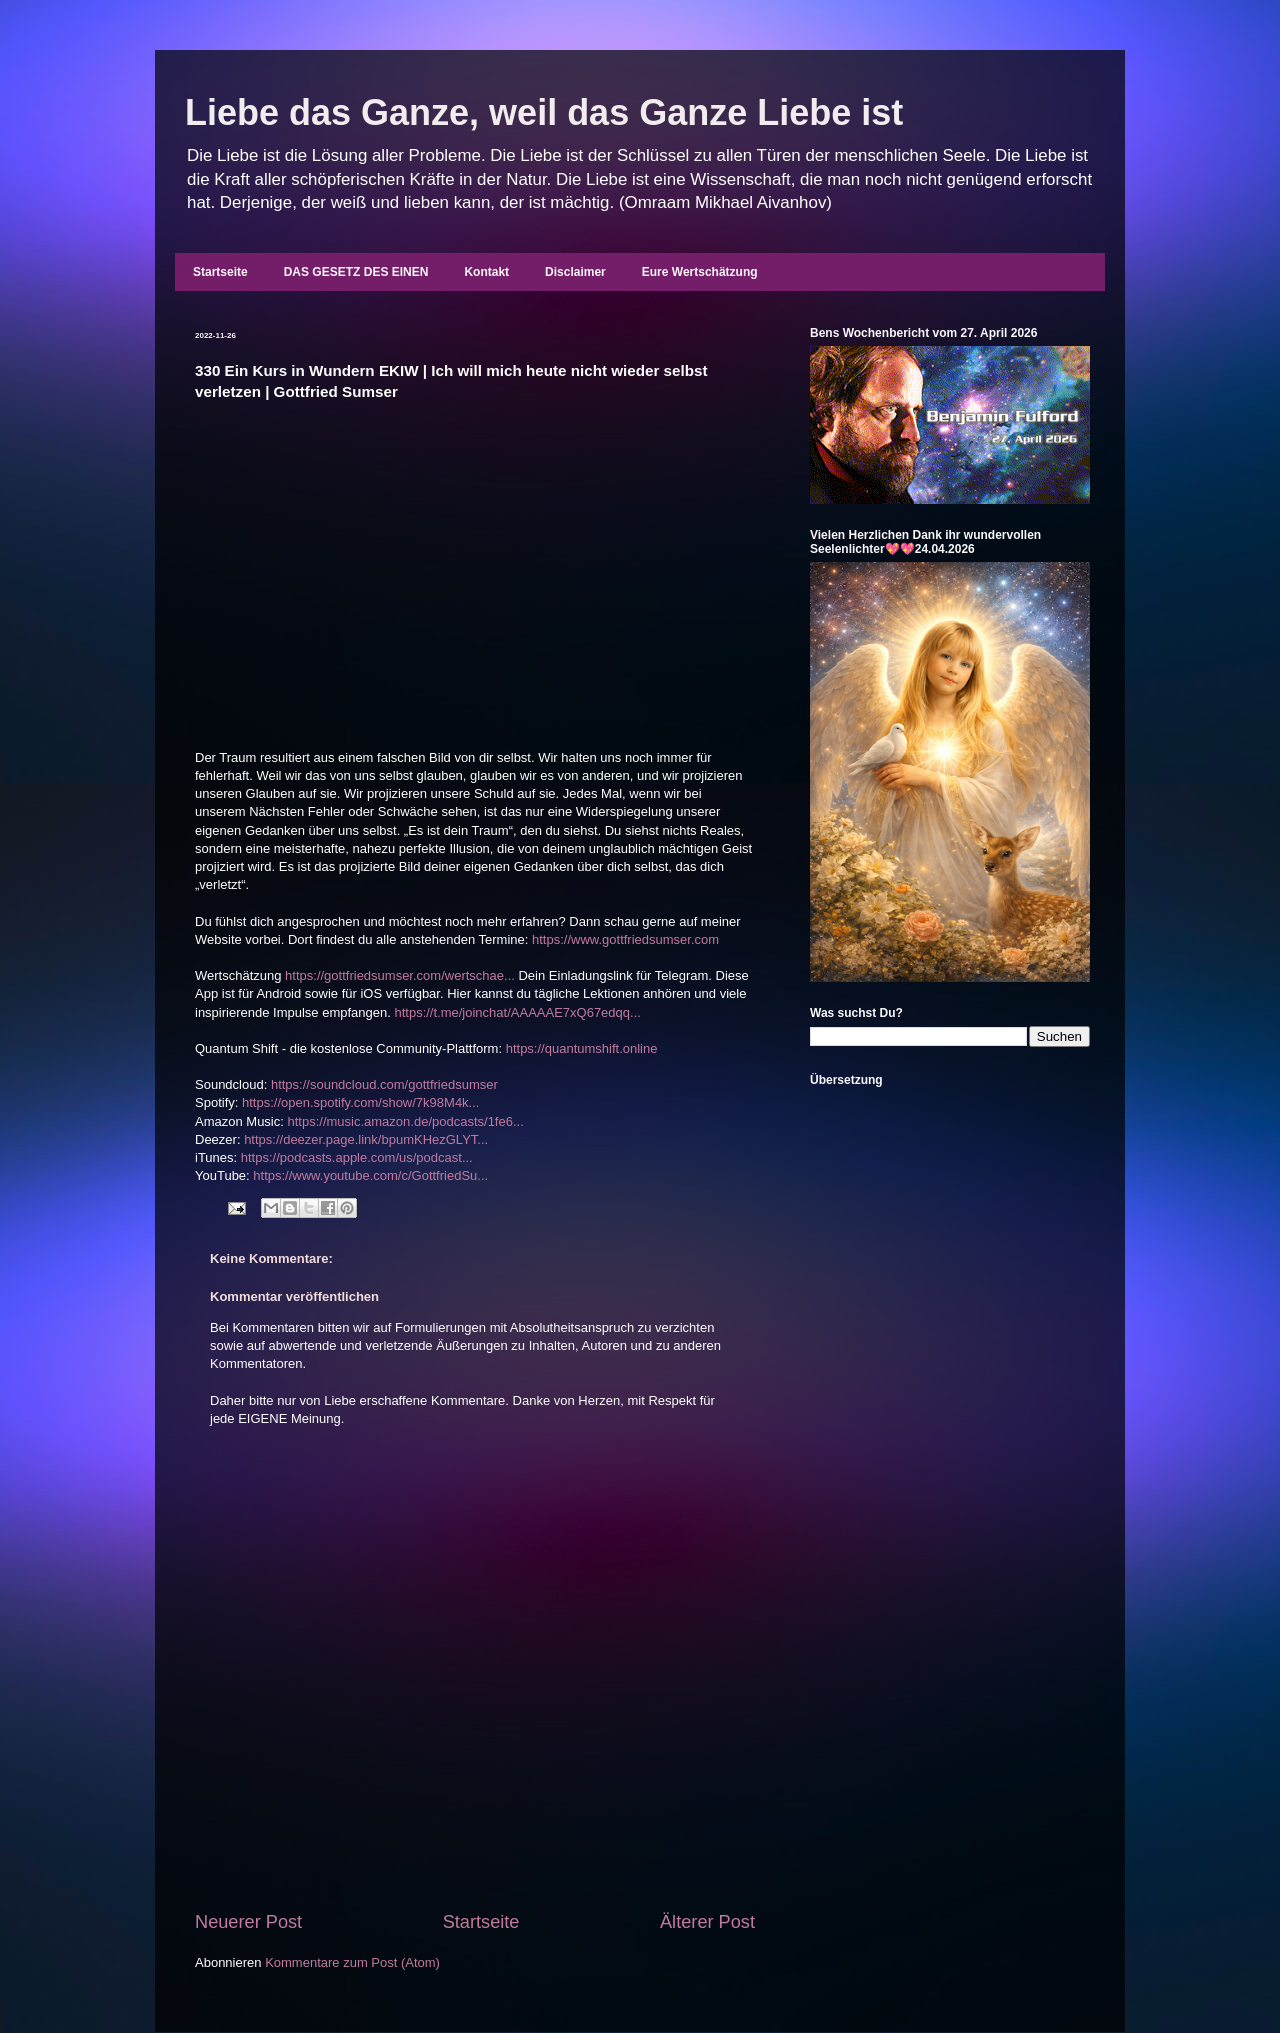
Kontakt (486, 272)
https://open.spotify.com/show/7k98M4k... (361, 1102)
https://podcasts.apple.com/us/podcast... (357, 1157)
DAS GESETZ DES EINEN (356, 272)
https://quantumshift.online (582, 1048)
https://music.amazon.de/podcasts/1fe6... (405, 1121)
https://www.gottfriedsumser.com (625, 939)
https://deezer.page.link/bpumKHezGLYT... (366, 1139)
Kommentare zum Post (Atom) (352, 1962)
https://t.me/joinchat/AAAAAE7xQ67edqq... (517, 1012)
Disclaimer (575, 272)
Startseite (220, 272)
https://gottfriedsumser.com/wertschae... (400, 975)
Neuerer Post (248, 1922)
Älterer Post (707, 1922)
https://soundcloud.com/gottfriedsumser (384, 1084)
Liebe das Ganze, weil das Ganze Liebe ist (544, 112)
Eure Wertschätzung (700, 272)
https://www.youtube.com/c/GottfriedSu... (370, 1175)
